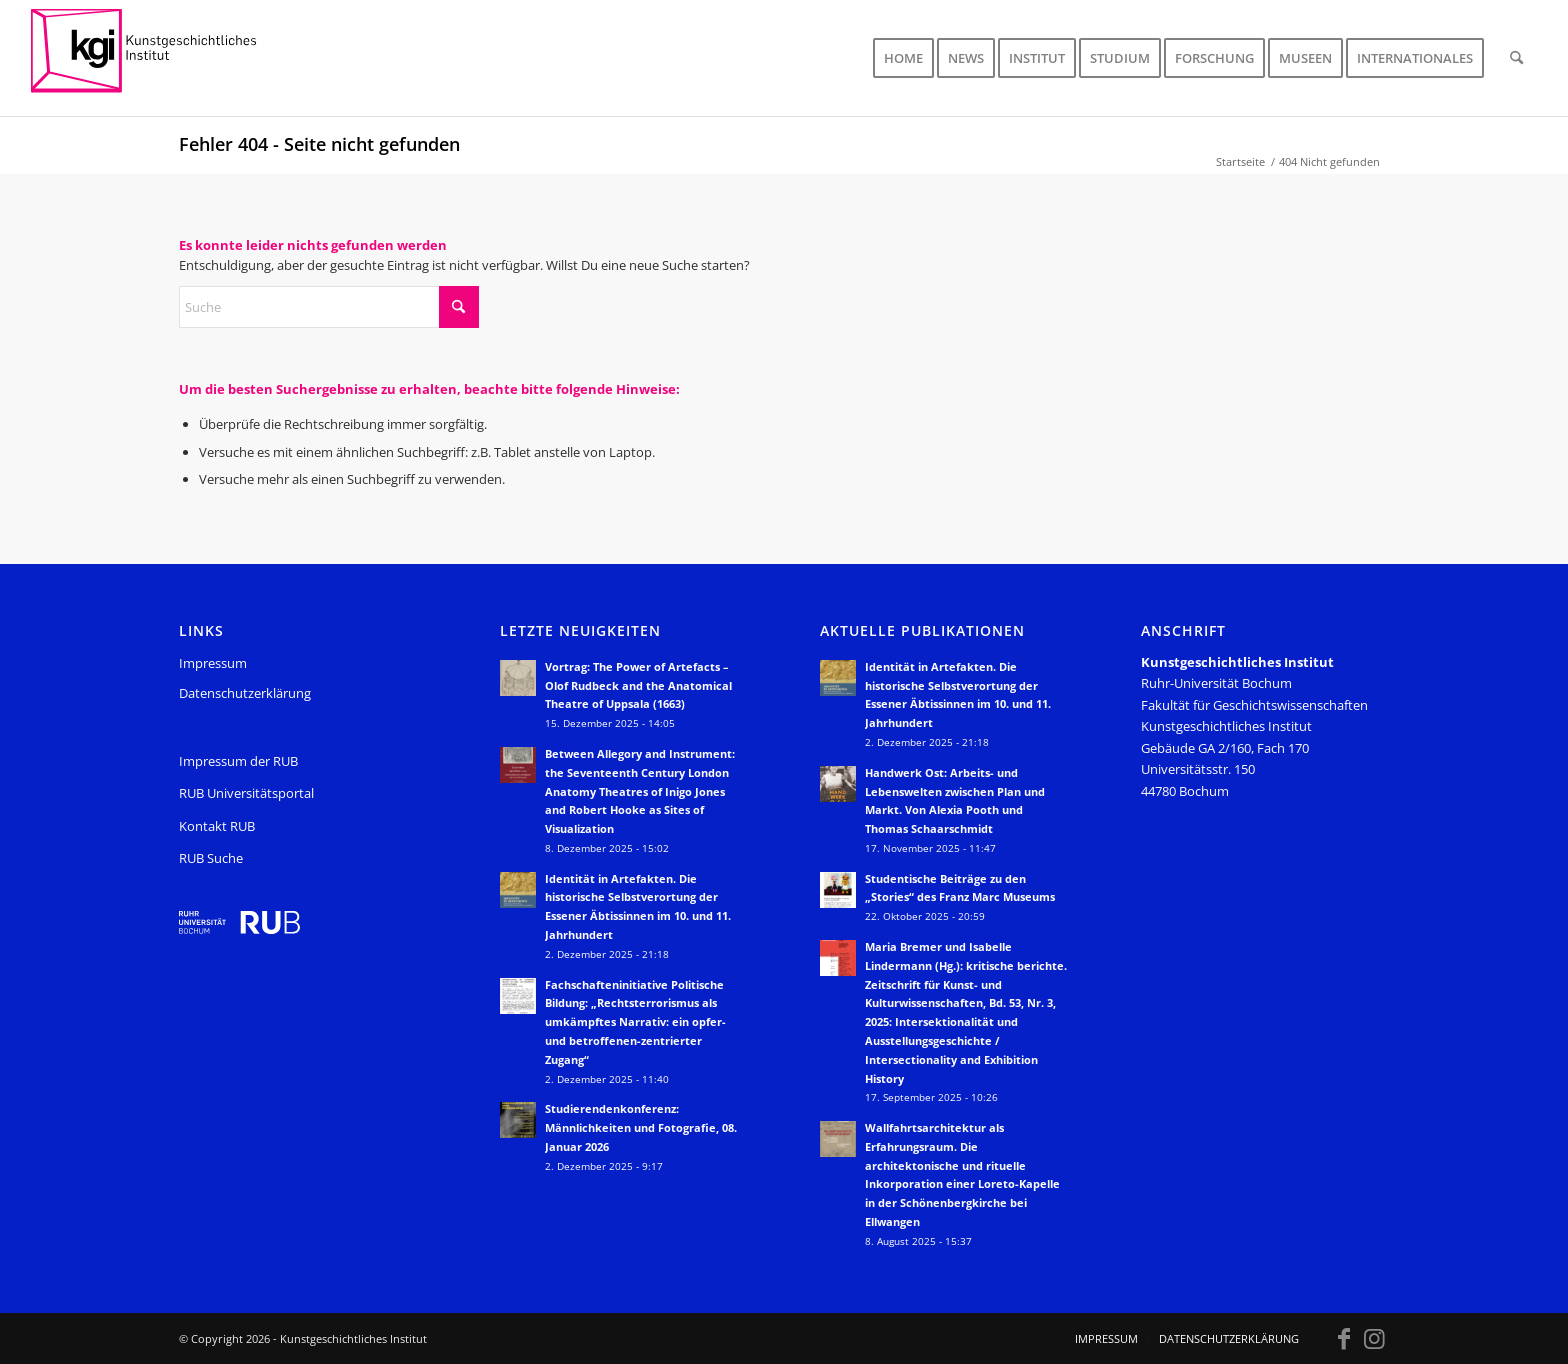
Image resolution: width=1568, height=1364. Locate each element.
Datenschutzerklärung (245, 693)
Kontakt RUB (217, 826)
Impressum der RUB (238, 761)
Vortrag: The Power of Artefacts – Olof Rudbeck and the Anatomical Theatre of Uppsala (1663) (638, 685)
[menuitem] (903, 58)
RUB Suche (211, 858)
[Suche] (1516, 58)
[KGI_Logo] (157, 58)
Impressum (213, 663)
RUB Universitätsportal (246, 793)
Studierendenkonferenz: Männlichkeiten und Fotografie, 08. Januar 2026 (641, 1127)
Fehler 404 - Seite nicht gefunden (319, 144)
